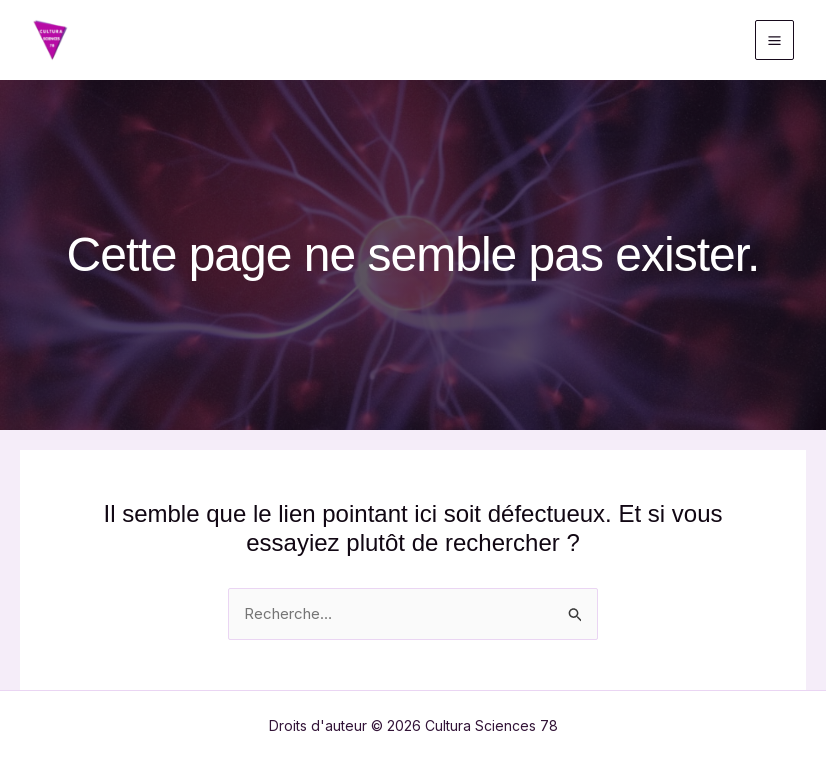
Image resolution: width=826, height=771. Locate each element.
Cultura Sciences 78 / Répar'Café (317, 39)
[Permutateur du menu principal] (775, 40)
